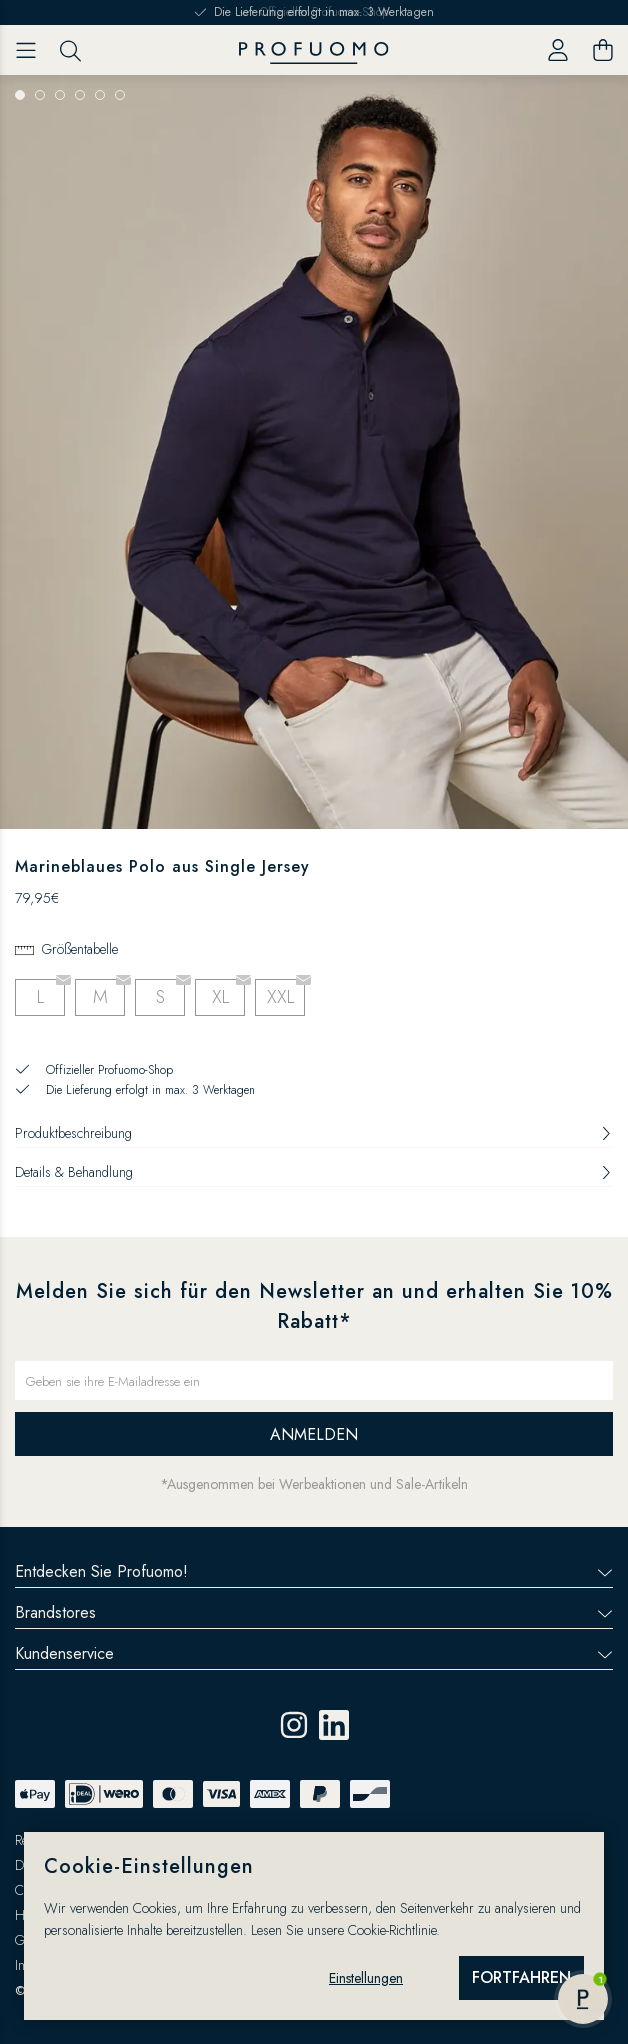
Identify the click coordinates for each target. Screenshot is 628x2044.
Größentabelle (80, 949)
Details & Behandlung (314, 1172)
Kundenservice (314, 1653)
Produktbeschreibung (314, 1133)
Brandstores (314, 1612)
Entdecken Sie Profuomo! (314, 1571)
